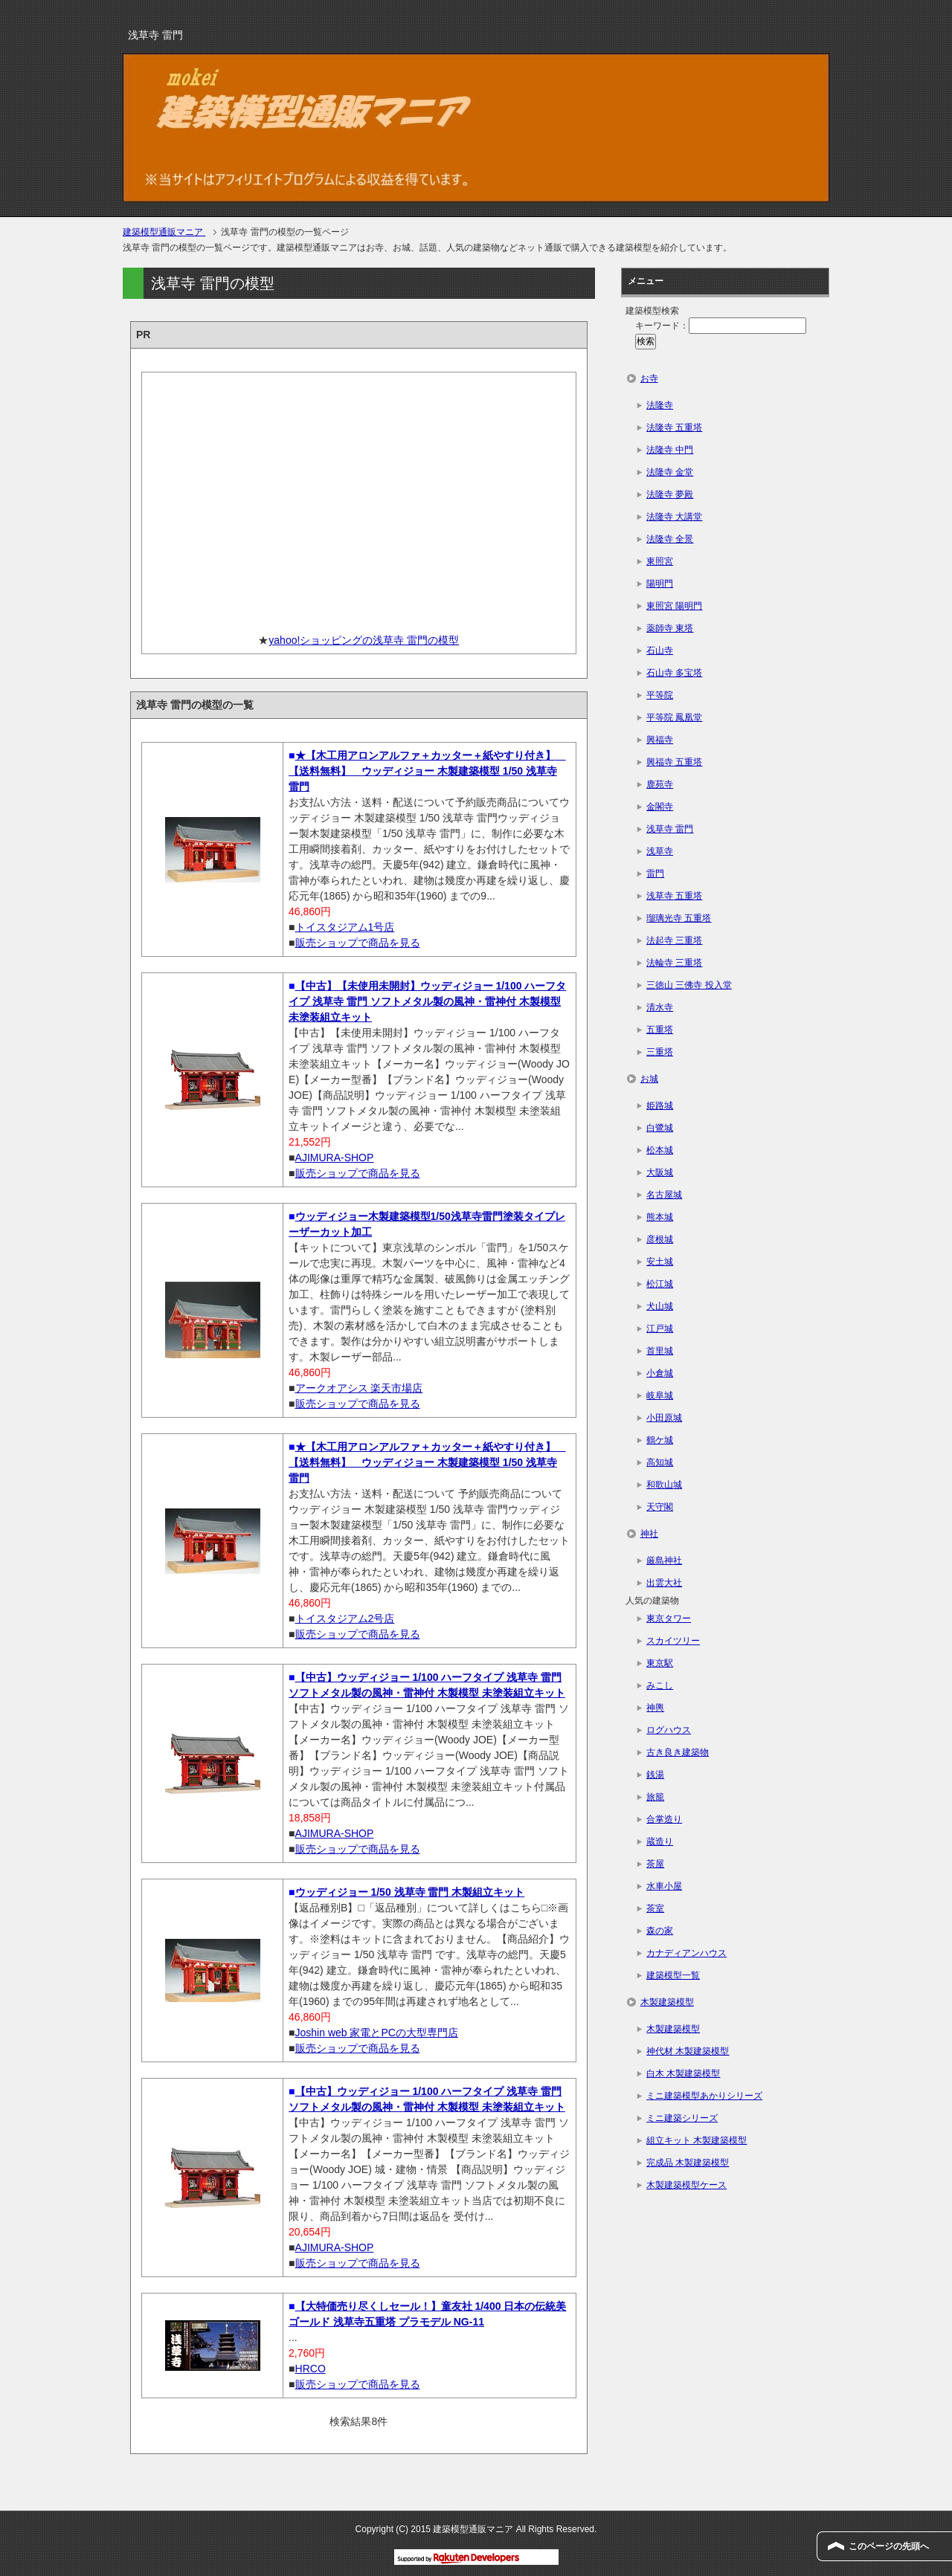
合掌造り (664, 1819)
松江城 (659, 1284)
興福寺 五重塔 (674, 762)
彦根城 (659, 1239)
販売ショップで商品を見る (357, 943)
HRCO (310, 2369)
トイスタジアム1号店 (345, 927)
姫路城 (659, 1105)
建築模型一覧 (673, 1975)
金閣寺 (659, 806)
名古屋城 (664, 1194)
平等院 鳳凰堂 (674, 717)
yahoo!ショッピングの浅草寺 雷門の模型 (363, 640)
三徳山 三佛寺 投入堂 (689, 985)
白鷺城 (659, 1128)
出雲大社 (664, 1583)
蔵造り (659, 1841)
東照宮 (659, 561)
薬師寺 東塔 (669, 628)
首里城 (659, 1351)
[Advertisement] (358, 497)
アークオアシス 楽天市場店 (359, 1388)
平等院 (659, 695)
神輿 (655, 1707)
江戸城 (659, 1328)
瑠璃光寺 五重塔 (678, 918)
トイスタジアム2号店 (345, 1618)
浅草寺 (659, 851)
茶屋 (655, 1864)
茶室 (655, 1908)
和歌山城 (664, 1484)
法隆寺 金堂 (669, 472)
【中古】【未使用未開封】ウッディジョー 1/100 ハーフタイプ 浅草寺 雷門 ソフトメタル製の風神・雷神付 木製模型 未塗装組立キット (427, 1001)
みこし (659, 1685)
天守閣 (659, 1507)
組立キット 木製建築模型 (696, 2140)
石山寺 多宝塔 (674, 673)
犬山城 (659, 1306)
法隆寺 (659, 405)
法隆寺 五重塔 (674, 427)
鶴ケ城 (659, 1440)
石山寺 (659, 650)
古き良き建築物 (677, 1752)
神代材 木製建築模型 (687, 2051)
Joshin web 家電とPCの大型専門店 (376, 2032)
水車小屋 (664, 1886)
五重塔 (659, 1029)
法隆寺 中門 (669, 450)
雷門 (655, 873)
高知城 (659, 1462)
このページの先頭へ (889, 2546)
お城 (649, 1079)
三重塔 (659, 1052)
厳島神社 (664, 1560)
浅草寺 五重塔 (674, 896)
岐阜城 (659, 1395)
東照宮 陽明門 (674, 606)
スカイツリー (673, 1641)
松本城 (659, 1150)
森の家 (659, 1930)
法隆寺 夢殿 (669, 494)
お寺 (649, 378)
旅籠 (655, 1797)
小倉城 (659, 1373)
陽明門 (659, 583)
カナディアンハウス (686, 1953)
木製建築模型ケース (686, 2185)
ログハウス (668, 1730)
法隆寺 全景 (669, 539)
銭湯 (655, 1774)
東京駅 (659, 1663)
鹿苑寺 (659, 784)
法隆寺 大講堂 (674, 516)
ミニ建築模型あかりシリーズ (704, 2096)
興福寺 (659, 740)
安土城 (659, 1261)
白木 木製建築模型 (683, 2073)
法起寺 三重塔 (674, 940)
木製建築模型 (667, 2002)
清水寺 (659, 1007)
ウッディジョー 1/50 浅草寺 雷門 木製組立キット (410, 1892)
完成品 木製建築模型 (687, 2162)
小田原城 (664, 1418)
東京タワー (668, 1618)
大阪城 (659, 1172)
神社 (649, 1534)
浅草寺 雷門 (669, 829)
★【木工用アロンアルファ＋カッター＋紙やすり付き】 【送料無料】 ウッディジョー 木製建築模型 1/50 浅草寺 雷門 (427, 771)
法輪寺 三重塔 (674, 963)
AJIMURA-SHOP (334, 1157)
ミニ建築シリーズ (682, 2118)
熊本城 (659, 1217)
